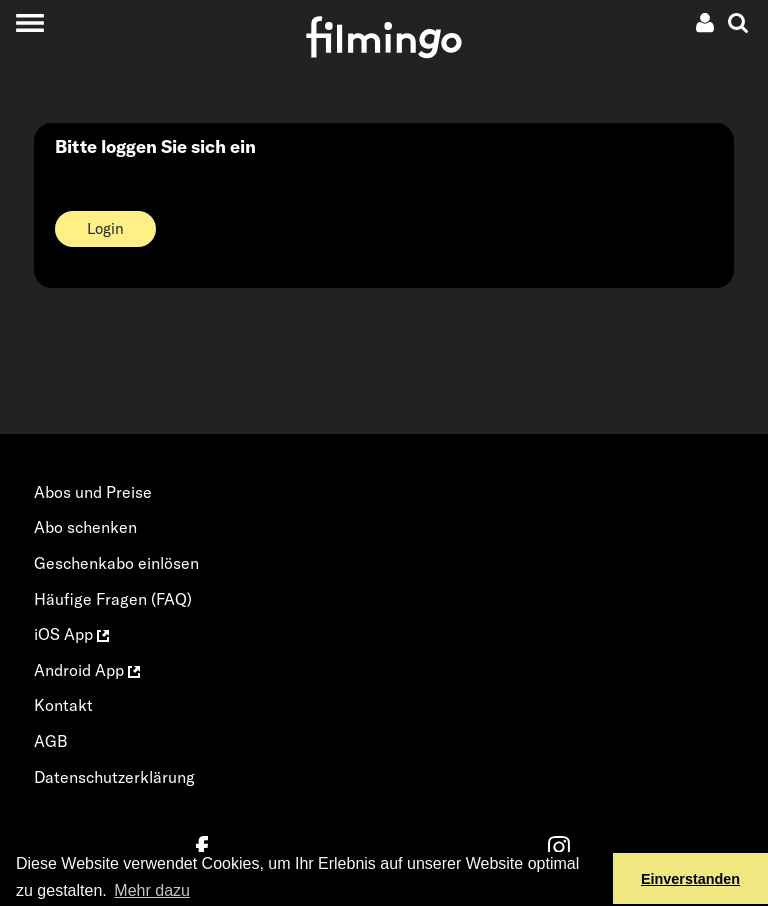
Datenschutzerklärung (114, 777)
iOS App (71, 634)
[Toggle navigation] (29, 22)
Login (105, 228)
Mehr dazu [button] (152, 890)
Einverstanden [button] (690, 879)
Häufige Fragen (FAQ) (113, 599)
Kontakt (63, 705)
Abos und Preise (93, 492)
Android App (87, 670)
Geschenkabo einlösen (116, 563)
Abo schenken (85, 527)
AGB (51, 741)
